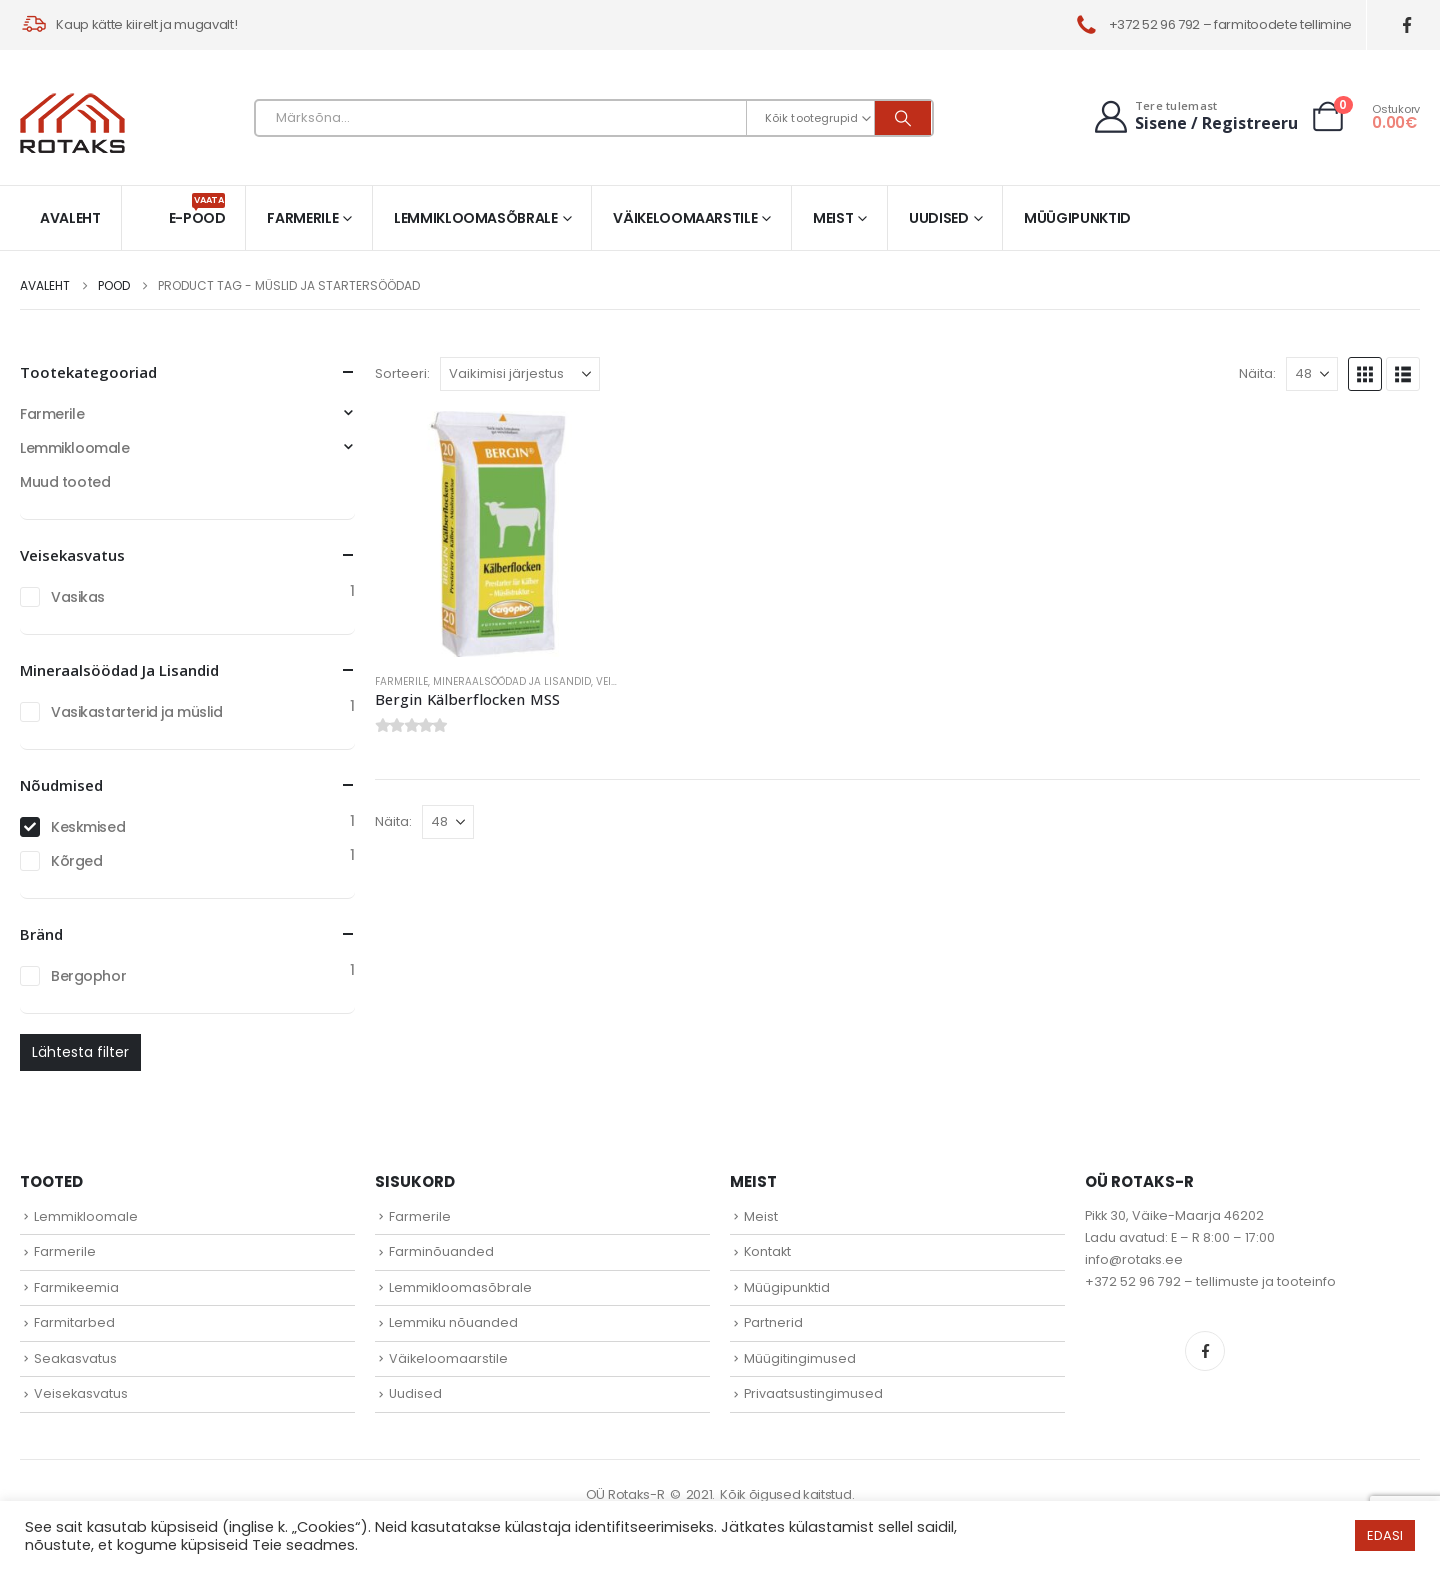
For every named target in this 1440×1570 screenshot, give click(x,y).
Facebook (1205, 1351)
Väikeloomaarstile (685, 218)
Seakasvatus (75, 1358)
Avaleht (70, 218)
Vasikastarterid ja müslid (137, 712)
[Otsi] (903, 118)
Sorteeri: (402, 373)
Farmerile (302, 218)
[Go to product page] (498, 534)
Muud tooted (65, 482)
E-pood (197, 210)
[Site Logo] (72, 123)
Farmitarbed (74, 1322)
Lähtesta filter (80, 1052)
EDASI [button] (1385, 1535)
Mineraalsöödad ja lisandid (512, 681)
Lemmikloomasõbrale (476, 218)
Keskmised (88, 827)
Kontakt (767, 1251)
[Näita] (1312, 374)
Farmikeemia (76, 1287)
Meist (833, 218)
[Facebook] (1407, 25)
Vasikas (78, 597)
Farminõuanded (441, 1251)
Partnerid (773, 1322)
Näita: (1257, 373)
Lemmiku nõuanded (453, 1322)
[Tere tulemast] (1194, 116)
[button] (1365, 374)
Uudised (939, 218)
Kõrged (76, 861)
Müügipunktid (1077, 218)
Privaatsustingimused (813, 1393)
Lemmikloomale (75, 448)
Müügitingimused (800, 1358)
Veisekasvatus (81, 1393)
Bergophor (88, 976)
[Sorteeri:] (520, 374)
